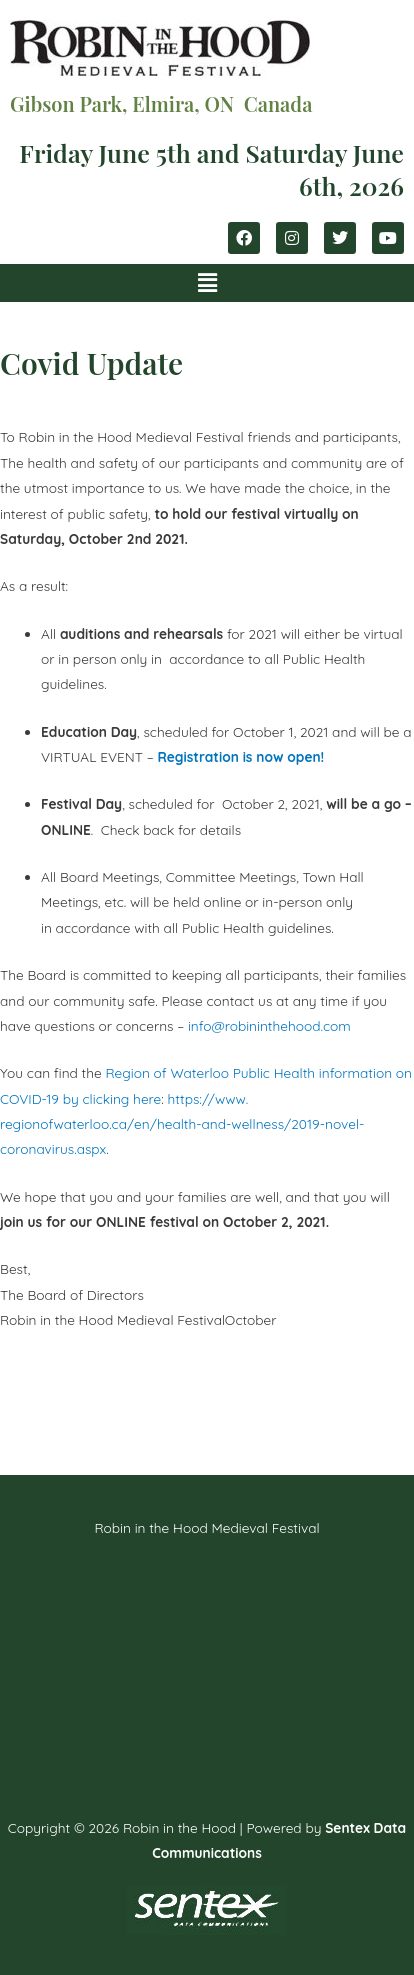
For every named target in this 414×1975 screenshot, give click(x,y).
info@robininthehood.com (269, 1025)
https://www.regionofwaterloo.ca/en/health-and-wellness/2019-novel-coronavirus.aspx (182, 1124)
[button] (207, 283)
